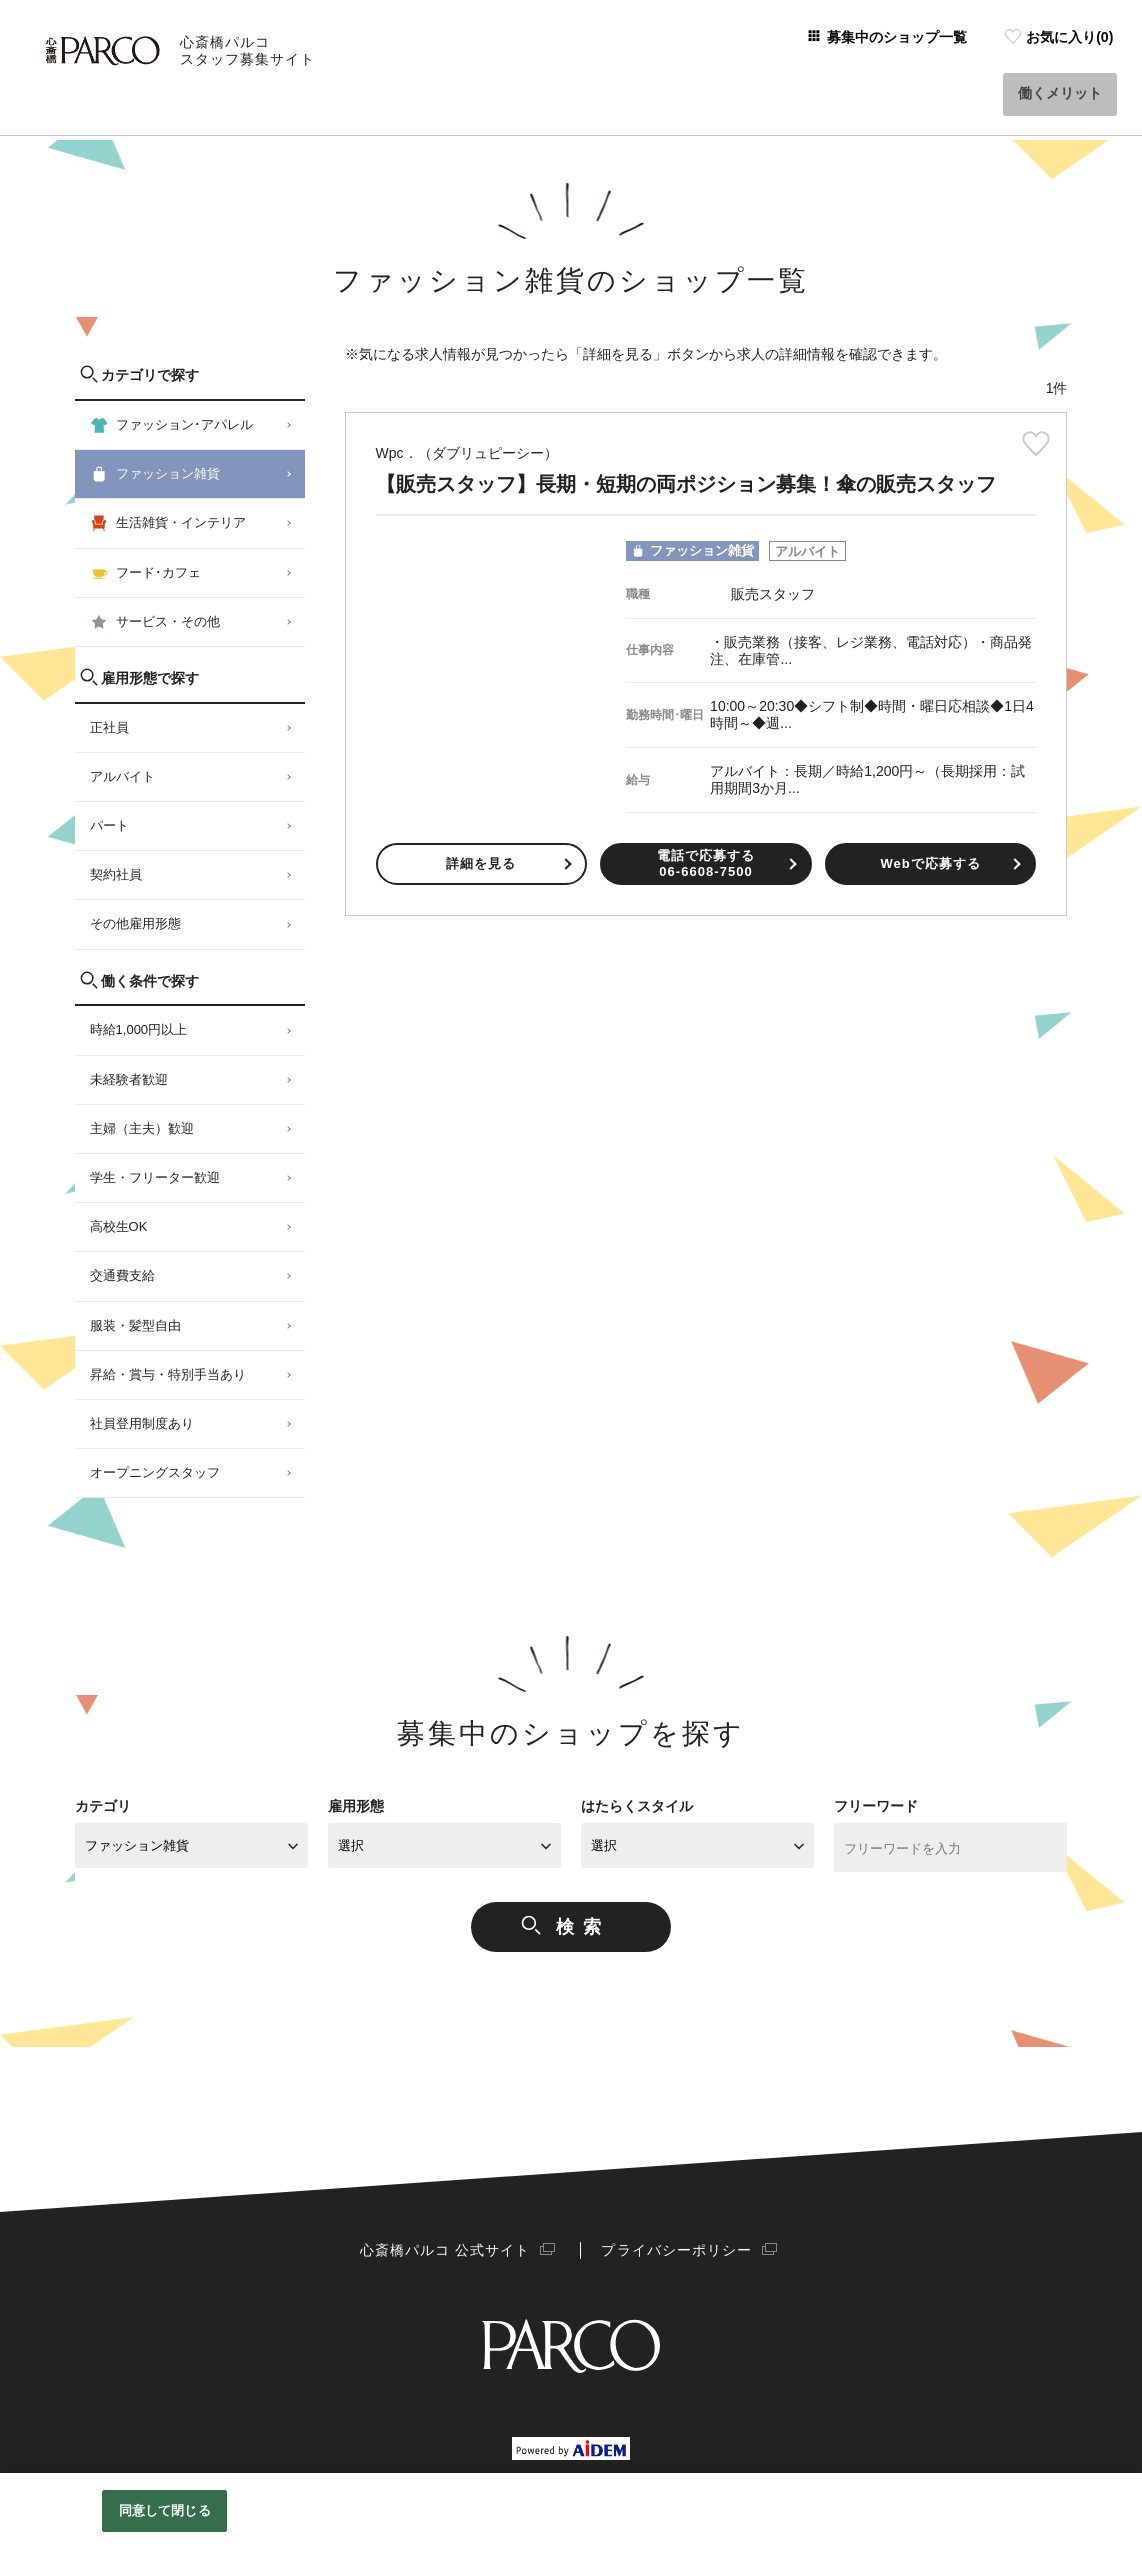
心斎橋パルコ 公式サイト (451, 2250)
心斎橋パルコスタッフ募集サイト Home (149, 121)
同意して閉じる (165, 2510)
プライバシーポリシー (670, 2250)
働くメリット (1063, 69)
